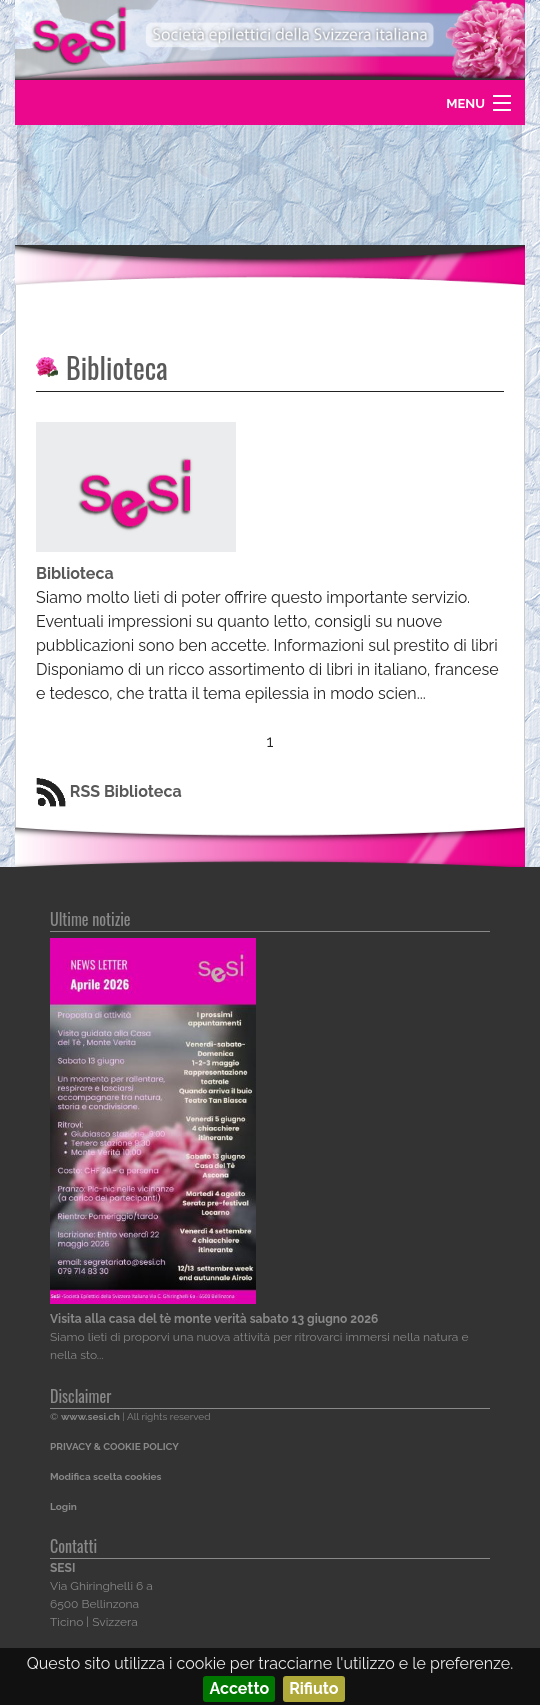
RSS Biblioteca (109, 791)
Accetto (239, 1688)
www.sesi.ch (90, 1416)
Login (63, 1506)
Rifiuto (313, 1688)
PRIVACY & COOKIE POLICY (114, 1446)
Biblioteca (117, 367)
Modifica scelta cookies (105, 1476)
